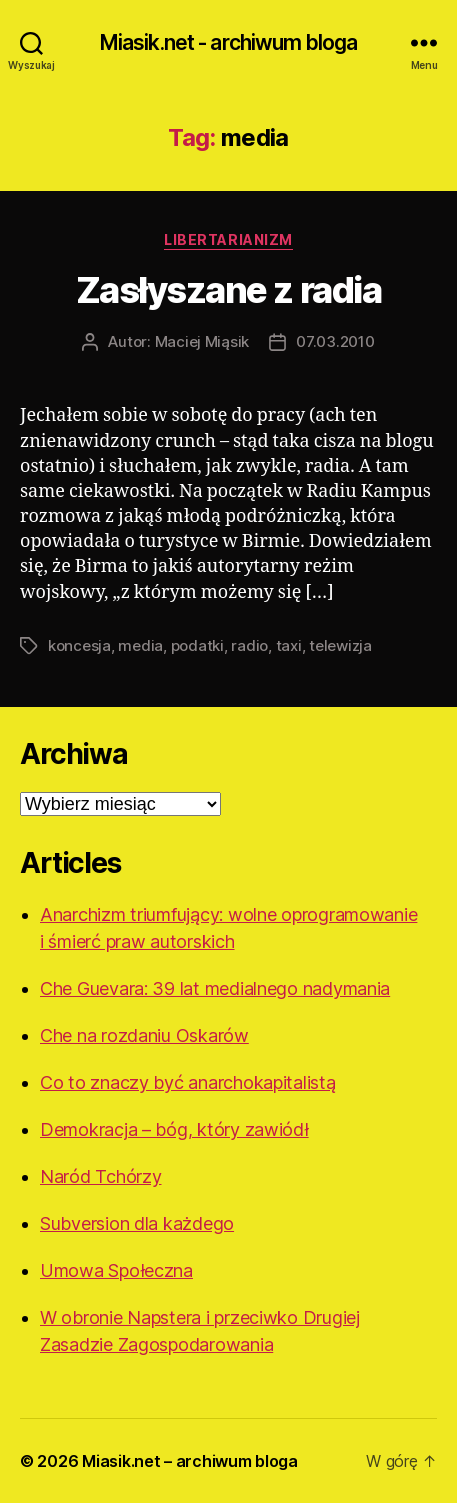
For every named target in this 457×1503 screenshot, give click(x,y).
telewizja (340, 645)
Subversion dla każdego (137, 1223)
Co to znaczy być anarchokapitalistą (188, 1082)
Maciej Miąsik (202, 341)
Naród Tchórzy (101, 1176)
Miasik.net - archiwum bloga (228, 42)
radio (249, 645)
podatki (197, 645)
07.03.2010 (335, 341)
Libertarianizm (228, 239)
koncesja (79, 645)
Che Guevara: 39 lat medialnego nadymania (215, 988)
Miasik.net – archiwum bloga (190, 1461)
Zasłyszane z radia (228, 290)
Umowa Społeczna (116, 1270)
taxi (289, 645)
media (140, 645)
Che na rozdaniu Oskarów (144, 1035)
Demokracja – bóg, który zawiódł (174, 1129)
